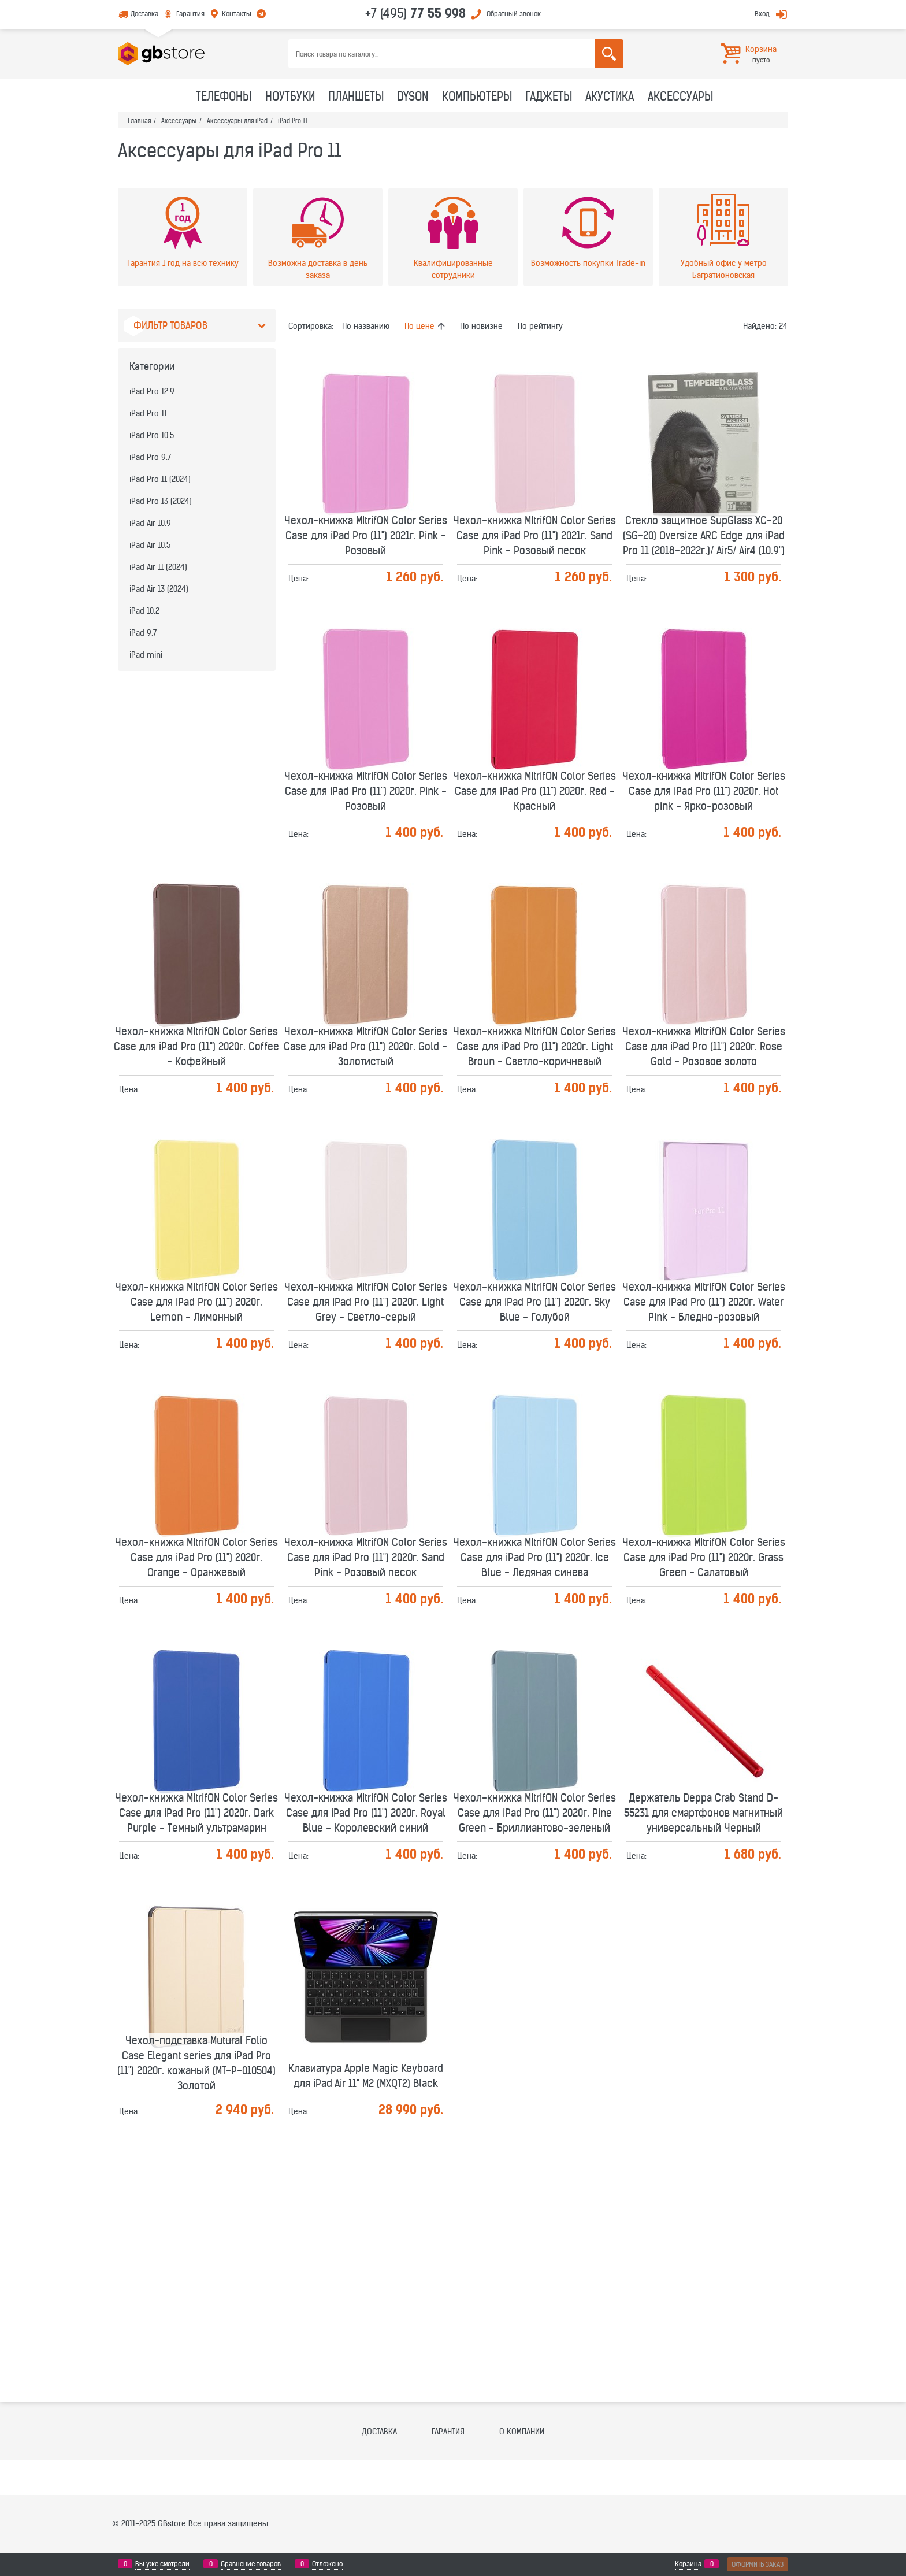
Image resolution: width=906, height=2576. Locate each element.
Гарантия (190, 13)
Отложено (327, 2563)
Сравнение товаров (251, 2563)
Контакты (236, 13)
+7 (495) (415, 13)
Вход (762, 13)
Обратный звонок (514, 13)
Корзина (688, 2563)
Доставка (144, 13)
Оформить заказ (758, 2564)
